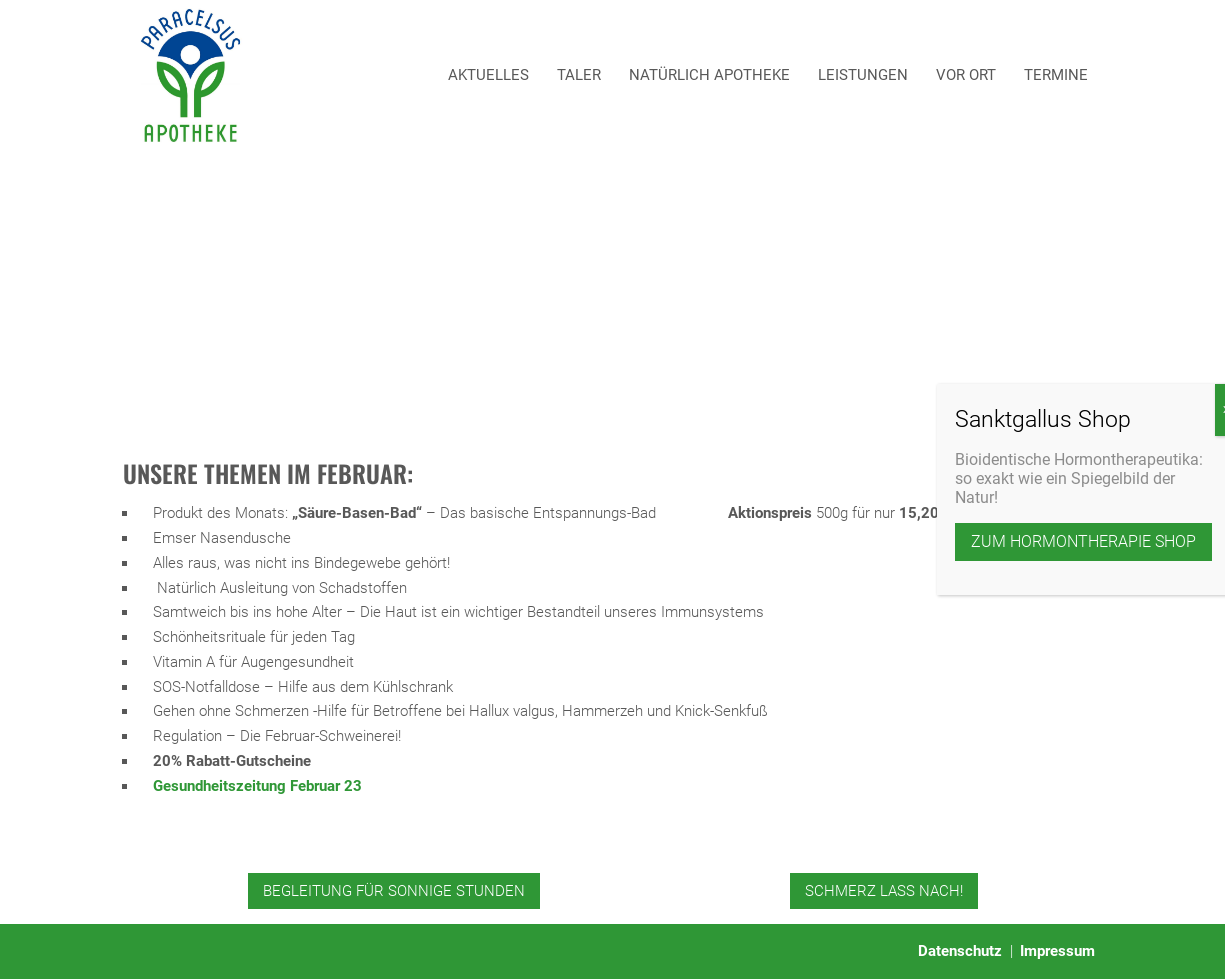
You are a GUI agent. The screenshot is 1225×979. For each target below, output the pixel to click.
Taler (579, 75)
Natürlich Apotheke (709, 75)
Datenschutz (960, 951)
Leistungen (863, 75)
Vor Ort (966, 75)
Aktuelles (488, 75)
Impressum (1057, 951)
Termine (1056, 75)
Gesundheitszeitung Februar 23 (257, 786)
